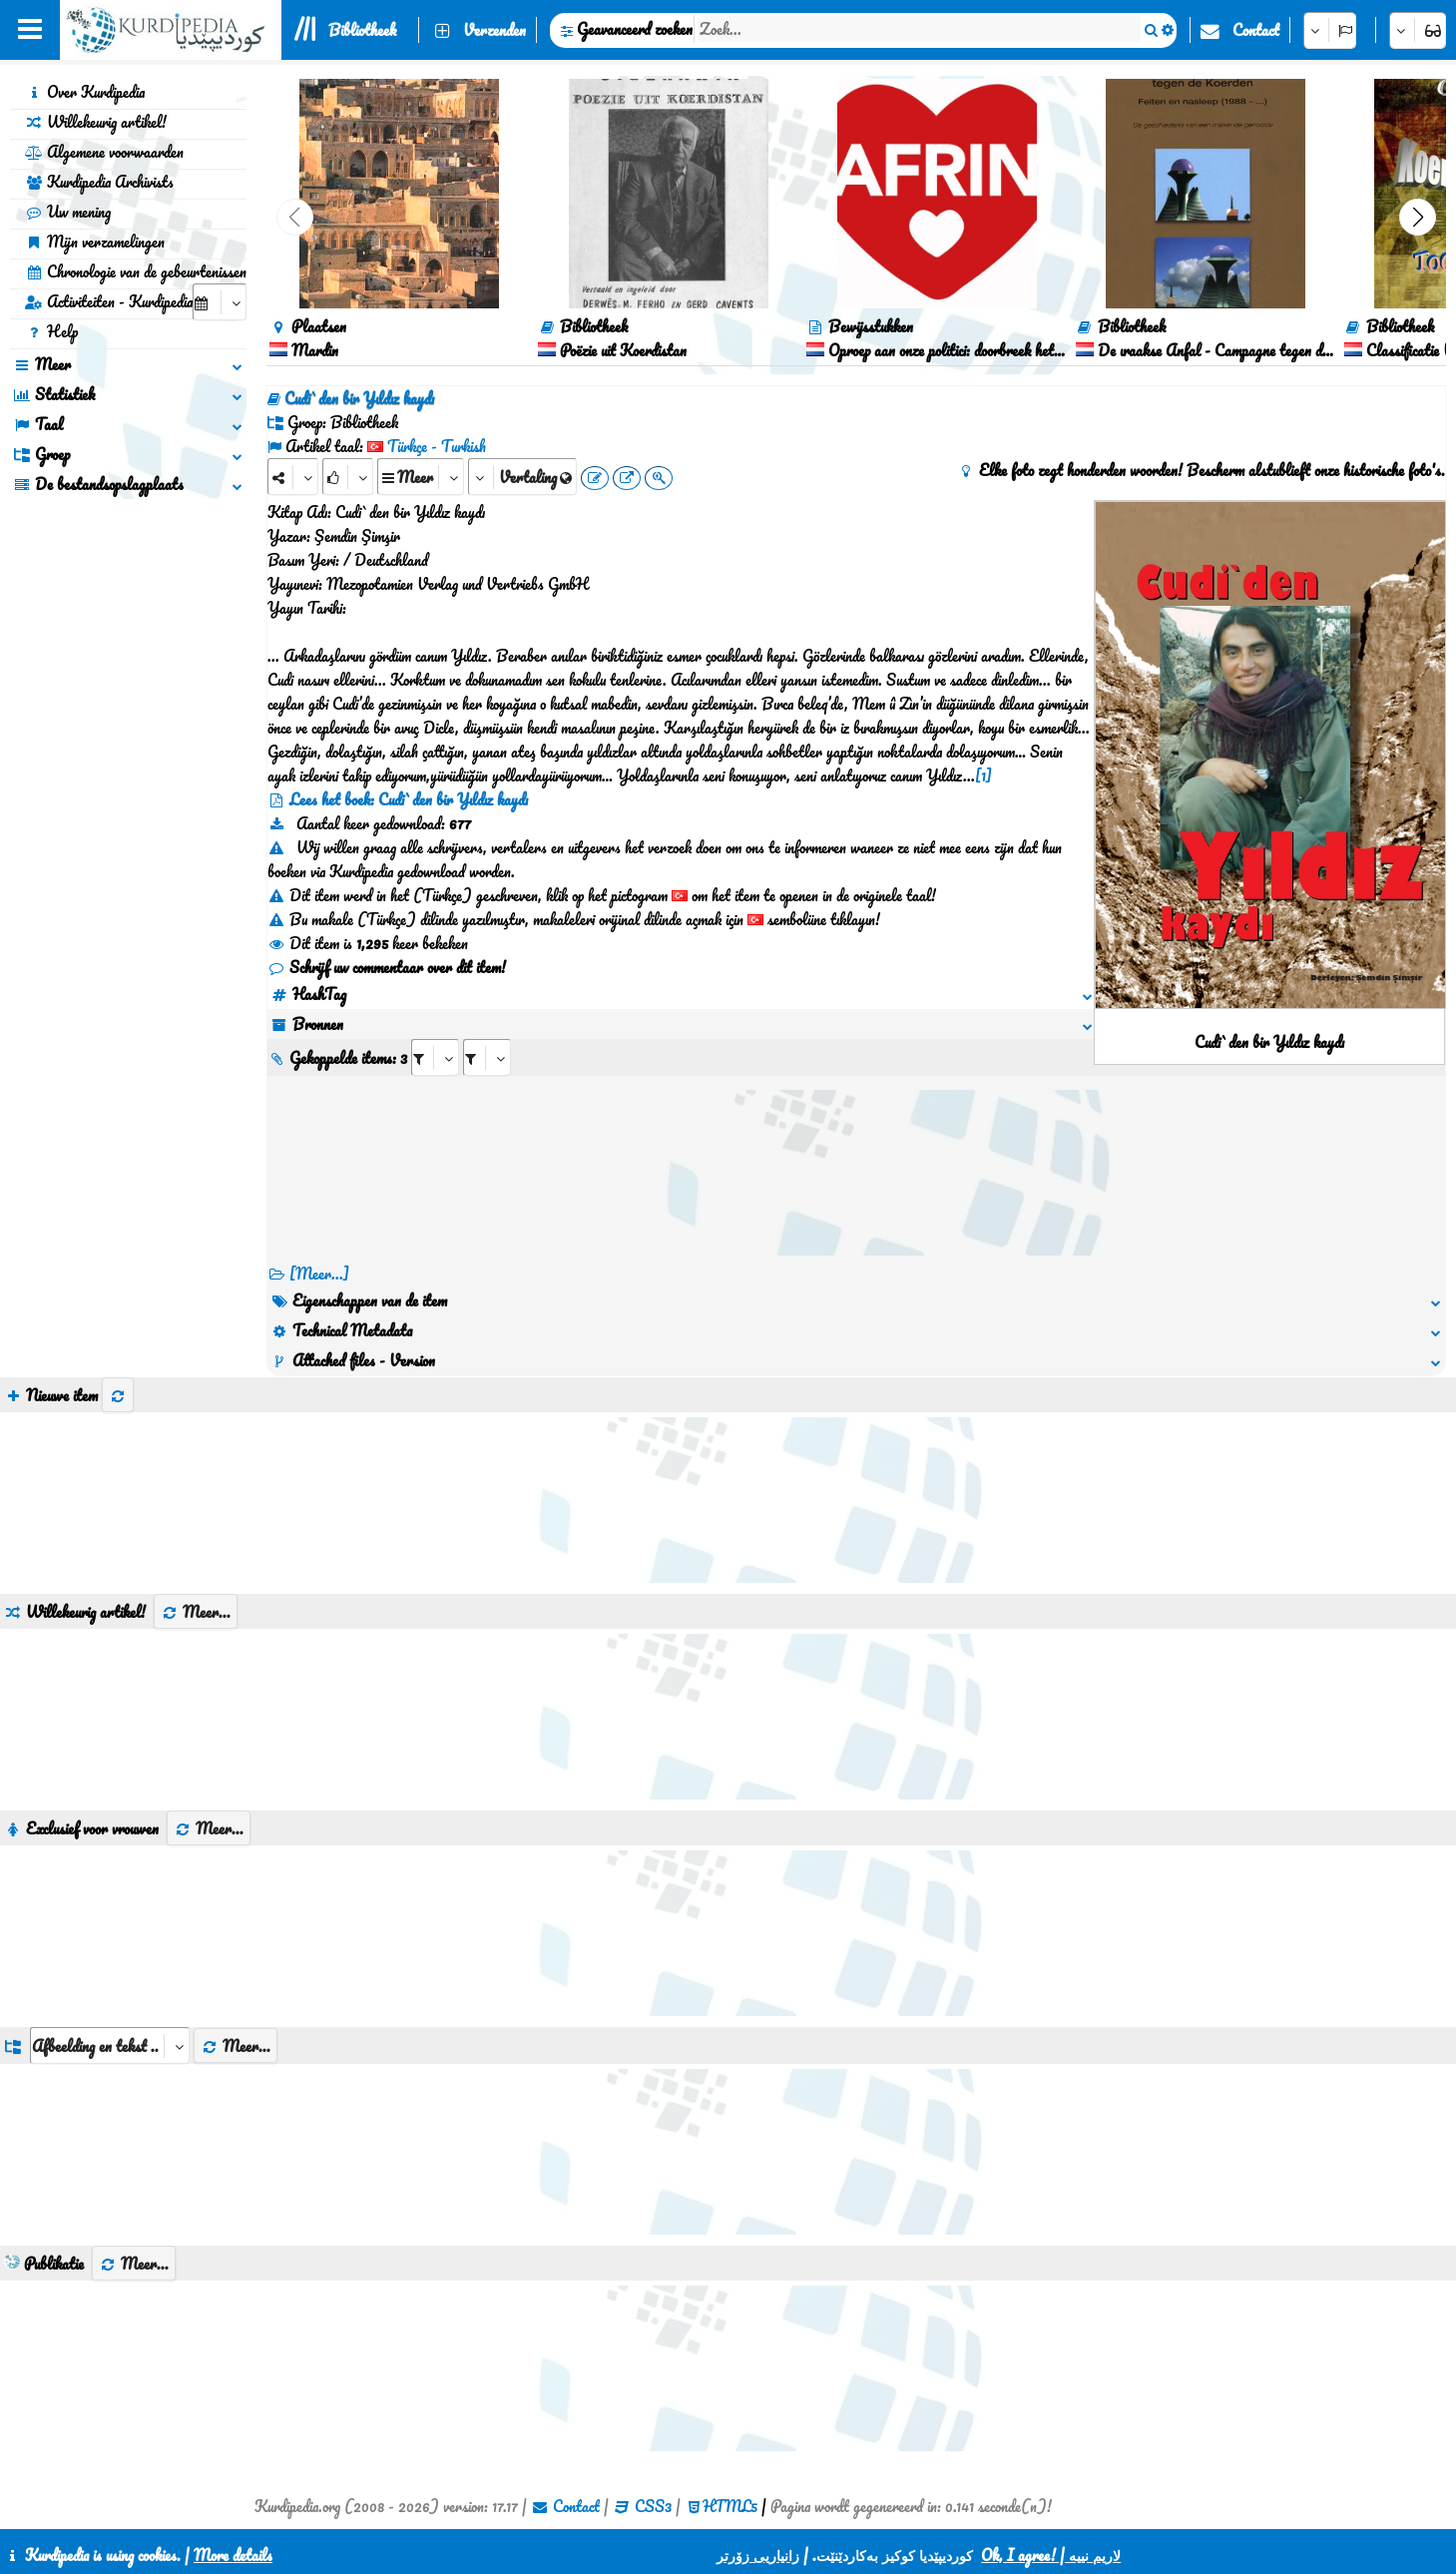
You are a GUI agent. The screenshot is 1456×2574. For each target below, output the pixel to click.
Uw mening (68, 212)
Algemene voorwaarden (104, 152)
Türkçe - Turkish (436, 446)
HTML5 (730, 2506)
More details (233, 2555)
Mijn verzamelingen (95, 242)
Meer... (196, 1612)
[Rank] (347, 476)
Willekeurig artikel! (96, 122)
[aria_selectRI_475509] (435, 1057)
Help (51, 331)
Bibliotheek (362, 30)
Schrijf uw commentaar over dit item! (386, 967)
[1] (983, 775)
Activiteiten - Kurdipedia (109, 301)
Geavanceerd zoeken (635, 29)
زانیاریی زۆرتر (758, 2555)
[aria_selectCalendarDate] (219, 301)
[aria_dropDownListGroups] (110, 2045)
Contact (1255, 30)
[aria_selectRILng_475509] (487, 1057)
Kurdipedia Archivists (99, 182)
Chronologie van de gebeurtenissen (135, 271)
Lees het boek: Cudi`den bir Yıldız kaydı (408, 799)
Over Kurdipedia (85, 92)
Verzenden (494, 30)
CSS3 (653, 2506)
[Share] (292, 476)
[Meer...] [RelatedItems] (319, 1274)
